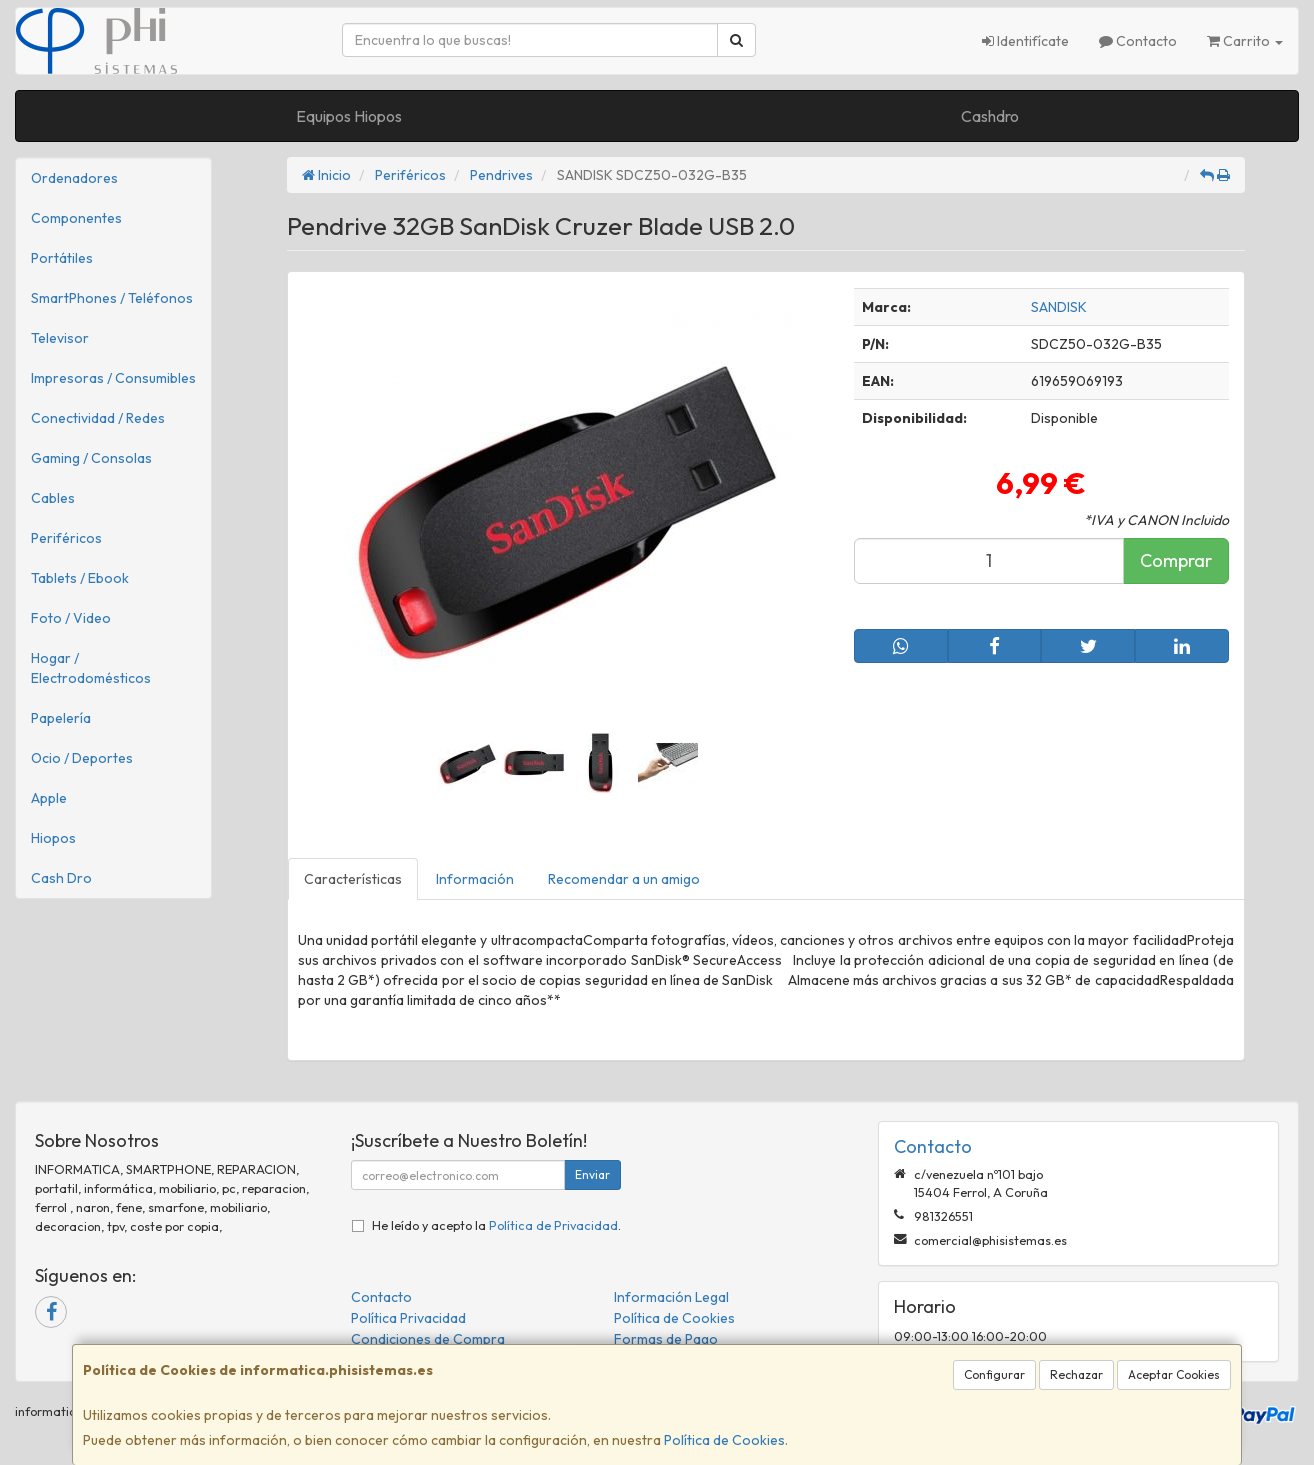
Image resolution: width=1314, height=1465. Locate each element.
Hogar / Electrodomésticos (91, 668)
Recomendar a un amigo (624, 879)
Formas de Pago (666, 1339)
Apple (49, 798)
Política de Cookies (724, 1440)
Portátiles (62, 258)
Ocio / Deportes (82, 758)
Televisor (60, 338)
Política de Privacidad (553, 1225)
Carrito (1245, 41)
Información (475, 879)
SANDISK (1059, 307)
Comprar (1176, 560)
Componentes (76, 218)
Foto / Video (71, 618)
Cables (53, 498)
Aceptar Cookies (1174, 1374)
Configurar (994, 1374)
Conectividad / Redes (98, 418)
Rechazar (1076, 1374)
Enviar (592, 1174)
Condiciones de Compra (428, 1339)
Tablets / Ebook (80, 578)
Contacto (1138, 41)
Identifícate (1025, 41)
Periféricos (66, 538)
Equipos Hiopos (349, 116)
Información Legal (671, 1297)
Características (353, 879)
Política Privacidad (408, 1318)
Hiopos (53, 838)
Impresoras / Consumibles (113, 378)
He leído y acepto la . (496, 1225)
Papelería (61, 718)
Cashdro (990, 116)
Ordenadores (74, 178)
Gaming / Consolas (91, 458)
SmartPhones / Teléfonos (112, 298)
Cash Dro (61, 878)
